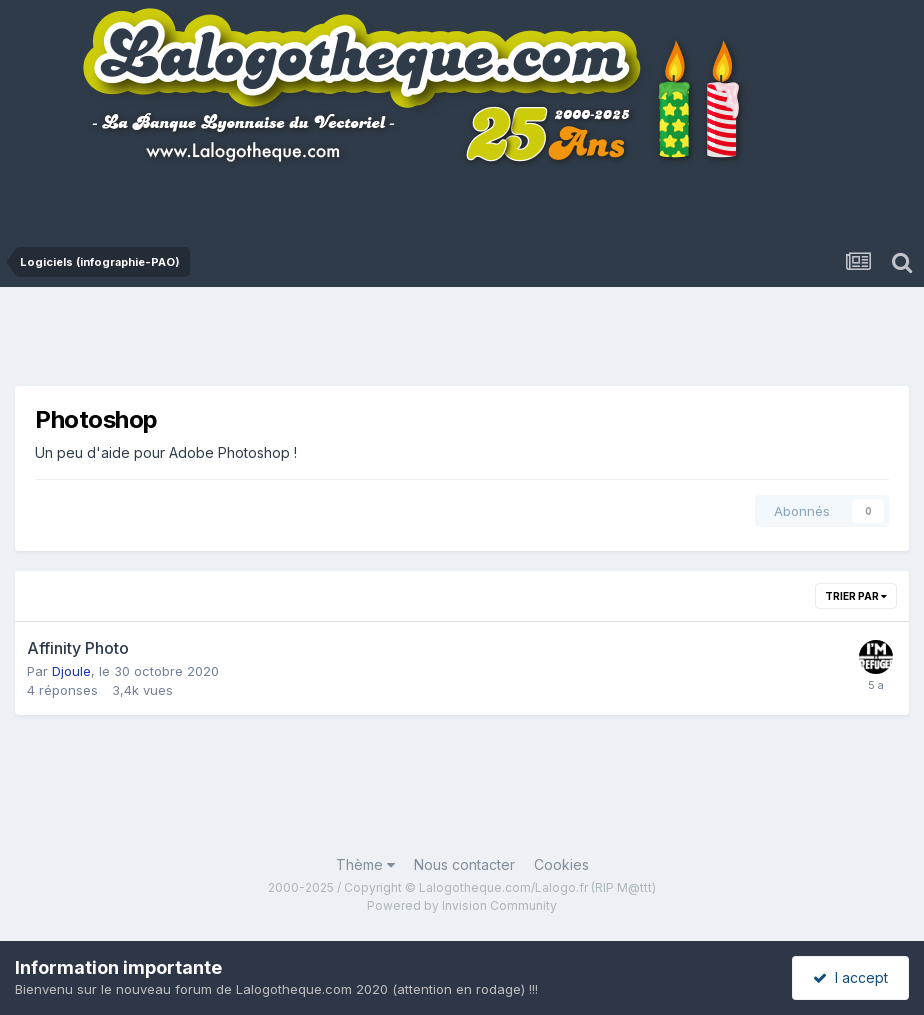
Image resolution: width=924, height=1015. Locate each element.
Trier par (856, 596)
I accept (850, 977)
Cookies (561, 864)
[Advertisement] (465, 342)
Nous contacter (464, 864)
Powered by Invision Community (462, 905)
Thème (365, 864)
